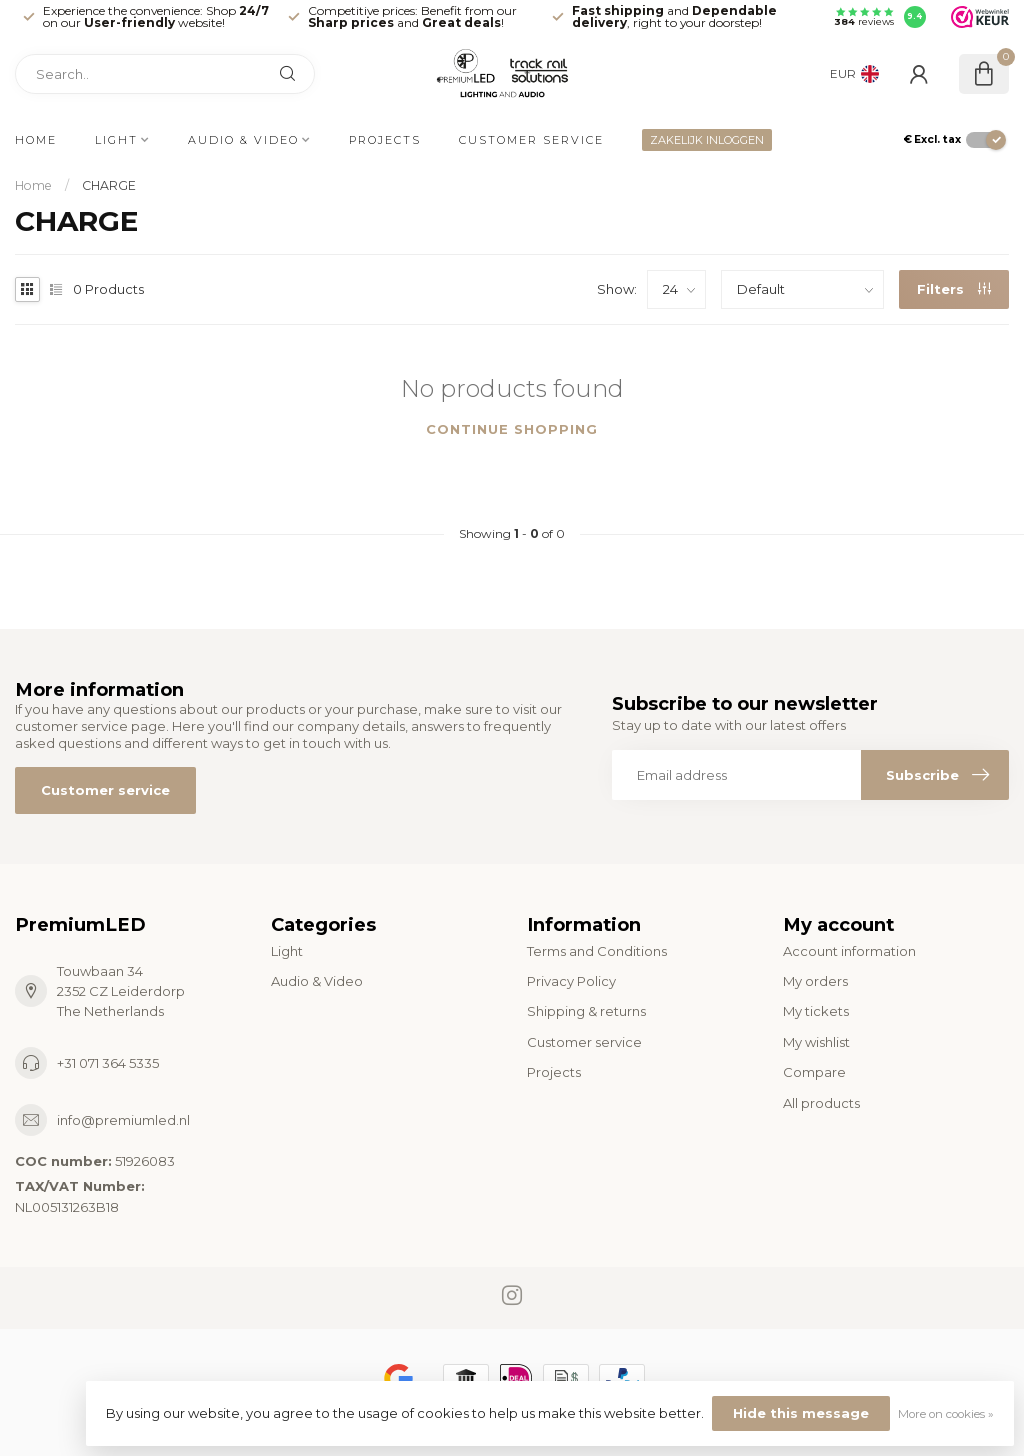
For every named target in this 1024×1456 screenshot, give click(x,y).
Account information (849, 951)
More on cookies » (946, 1414)
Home (36, 140)
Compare (814, 1072)
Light (116, 140)
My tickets (816, 1011)
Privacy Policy (571, 981)
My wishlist (816, 1042)
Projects (385, 140)
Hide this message (801, 1413)
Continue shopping (512, 429)
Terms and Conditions (597, 951)
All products (821, 1103)
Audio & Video (243, 140)
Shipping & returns (586, 1011)
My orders (815, 981)
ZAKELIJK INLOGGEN (707, 140)
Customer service (531, 140)
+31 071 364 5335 (108, 1063)
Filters (954, 289)
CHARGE (109, 185)
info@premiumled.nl (123, 1120)
